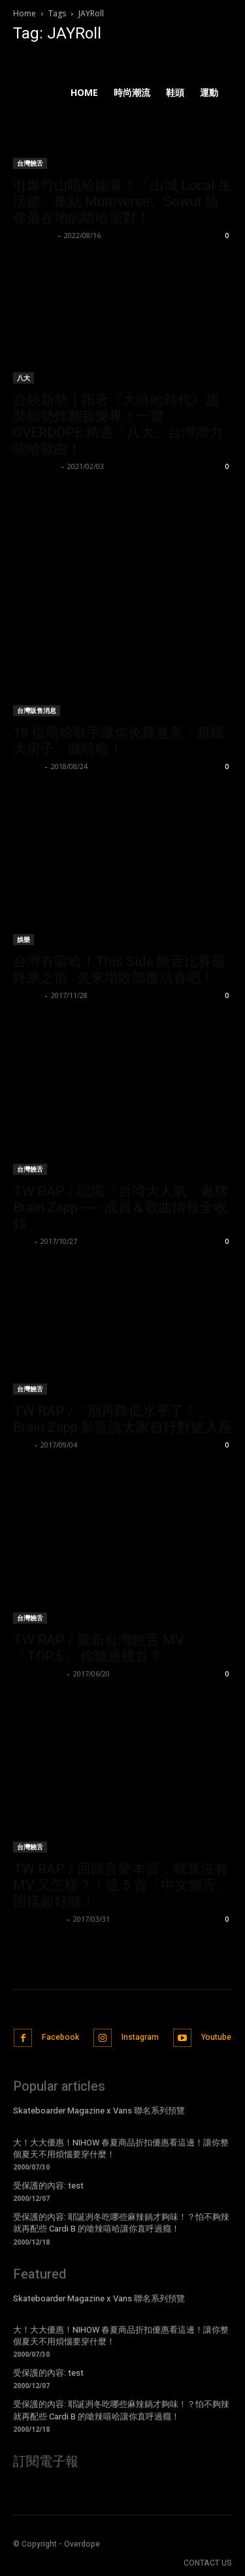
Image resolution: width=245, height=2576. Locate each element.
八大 (23, 377)
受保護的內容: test (48, 2185)
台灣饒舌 (30, 1169)
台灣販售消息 (36, 710)
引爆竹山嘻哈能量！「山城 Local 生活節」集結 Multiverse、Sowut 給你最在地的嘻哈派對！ (122, 201)
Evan (22, 1241)
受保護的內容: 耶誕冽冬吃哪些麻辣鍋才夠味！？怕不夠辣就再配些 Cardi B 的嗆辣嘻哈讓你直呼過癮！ (121, 2223)
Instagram (140, 2037)
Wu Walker (34, 235)
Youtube (216, 2037)
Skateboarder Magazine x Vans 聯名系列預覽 (99, 2110)
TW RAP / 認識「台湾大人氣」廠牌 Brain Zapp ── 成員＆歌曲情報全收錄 (120, 1207)
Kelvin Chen (35, 466)
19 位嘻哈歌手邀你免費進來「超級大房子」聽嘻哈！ (118, 741)
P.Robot (27, 766)
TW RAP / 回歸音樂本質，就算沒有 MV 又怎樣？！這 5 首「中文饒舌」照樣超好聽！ (121, 1885)
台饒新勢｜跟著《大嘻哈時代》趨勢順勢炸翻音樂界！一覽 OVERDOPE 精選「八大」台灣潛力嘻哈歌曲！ (118, 424)
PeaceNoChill (38, 1673)
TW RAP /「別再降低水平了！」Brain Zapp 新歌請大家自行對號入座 (122, 1419)
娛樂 (23, 939)
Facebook (60, 2037)
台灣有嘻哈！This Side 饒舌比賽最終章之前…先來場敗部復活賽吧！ (119, 970)
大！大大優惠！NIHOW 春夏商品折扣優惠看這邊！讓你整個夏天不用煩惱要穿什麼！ (121, 2148)
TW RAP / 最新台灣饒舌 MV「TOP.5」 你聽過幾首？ (98, 1648)
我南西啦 (27, 995)
